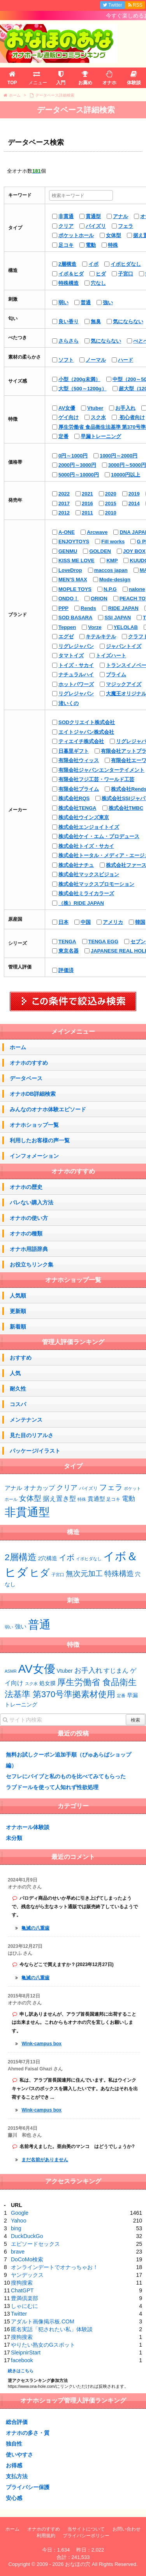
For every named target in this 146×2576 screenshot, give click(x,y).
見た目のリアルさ (31, 1435)
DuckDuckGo (27, 2236)
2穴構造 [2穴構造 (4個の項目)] (48, 1558)
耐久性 (18, 1388)
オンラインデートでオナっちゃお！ (54, 2267)
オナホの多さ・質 (27, 2433)
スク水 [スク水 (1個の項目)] (31, 1683)
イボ (93, 264)
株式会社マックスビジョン (88, 874)
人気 (15, 1373)
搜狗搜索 (22, 2283)
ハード (125, 360)
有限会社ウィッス (78, 760)
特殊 (113, 245)
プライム (116, 674)
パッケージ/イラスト (35, 1450)
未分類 (14, 1838)
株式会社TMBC (126, 808)
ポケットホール (76, 235)
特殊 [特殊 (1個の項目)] (81, 1499)
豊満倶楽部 (24, 2298)
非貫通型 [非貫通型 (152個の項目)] (27, 1511)
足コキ (66, 245)
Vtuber (95, 408)
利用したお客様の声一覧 (40, 1140)
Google (19, 2213)
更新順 (18, 1311)
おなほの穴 (77, 2564)
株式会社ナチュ (76, 865)
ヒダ (101, 274)
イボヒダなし (126, 264)
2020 (110, 494)
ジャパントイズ (123, 646)
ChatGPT (22, 2290)
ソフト (66, 360)
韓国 (140, 922)
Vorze (94, 627)
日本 (63, 922)
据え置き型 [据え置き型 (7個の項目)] (59, 1498)
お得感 (14, 2465)
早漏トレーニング (101, 436)
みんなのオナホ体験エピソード (48, 1109)
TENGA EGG (103, 941)
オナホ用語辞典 (29, 1249)
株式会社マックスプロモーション (96, 884)
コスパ (18, 1404)
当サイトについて (86, 2529)
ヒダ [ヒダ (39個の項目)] (40, 1572)
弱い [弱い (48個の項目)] (9, 1627)
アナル (120, 216)
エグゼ (66, 636)
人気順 (18, 1295)
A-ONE (66, 532)
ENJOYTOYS (73, 541)
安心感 (14, 2498)
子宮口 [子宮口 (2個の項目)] (57, 1574)
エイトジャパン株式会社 (86, 732)
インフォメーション (34, 1156)
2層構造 (67, 264)
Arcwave (97, 532)
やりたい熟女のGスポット (43, 2345)
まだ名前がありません (44, 2159)
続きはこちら (20, 2370)
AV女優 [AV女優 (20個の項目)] (36, 1668)
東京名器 (68, 951)
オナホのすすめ (29, 1062)
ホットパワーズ (76, 684)
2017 (64, 503)
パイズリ (96, 226)
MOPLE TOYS (74, 589)
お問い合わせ (127, 2529)
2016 (87, 503)
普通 (86, 302)
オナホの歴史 (26, 1187)
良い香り (68, 321)
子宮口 (125, 274)
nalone (137, 589)
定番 (63, 436)
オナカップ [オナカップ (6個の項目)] (39, 1487)
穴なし (98, 283)
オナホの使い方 (29, 1218)
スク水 (98, 417)
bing (16, 2228)
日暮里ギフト (73, 751)
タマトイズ (71, 655)
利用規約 (46, 2535)
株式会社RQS (74, 798)
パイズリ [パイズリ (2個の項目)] (88, 1488)
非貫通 (66, 216)
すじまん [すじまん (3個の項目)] (116, 1670)
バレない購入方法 (31, 1202)
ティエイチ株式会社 (81, 741)
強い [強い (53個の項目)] (20, 1626)
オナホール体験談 (27, 1827)
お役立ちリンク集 (31, 1264)
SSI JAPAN (117, 617)
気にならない (128, 321)
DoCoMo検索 (27, 2259)
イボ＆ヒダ (71, 274)
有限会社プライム (78, 789)
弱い (63, 302)
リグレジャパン (76, 646)
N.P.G (110, 589)
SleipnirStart (25, 2352)
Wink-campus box (41, 2043)
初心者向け (131, 417)
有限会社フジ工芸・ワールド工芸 (96, 779)
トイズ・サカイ (76, 665)
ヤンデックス (27, 2275)
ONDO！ (68, 598)
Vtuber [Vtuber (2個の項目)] (65, 1671)
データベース (26, 1078)
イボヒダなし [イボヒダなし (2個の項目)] (89, 1558)
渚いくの (68, 703)
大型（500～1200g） (82, 389)
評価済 (66, 970)
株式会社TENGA (77, 808)
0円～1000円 (73, 456)
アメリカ (113, 922)
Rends (88, 608)
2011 (87, 513)
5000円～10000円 (78, 475)
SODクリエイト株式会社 (86, 722)
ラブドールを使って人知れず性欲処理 (52, 1787)
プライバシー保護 (27, 2487)
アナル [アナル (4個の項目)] (13, 1488)
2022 (64, 494)
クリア (66, 226)
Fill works (113, 541)
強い (108, 302)
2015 (110, 503)
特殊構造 (68, 283)
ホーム (18, 1047)
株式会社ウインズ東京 (83, 817)
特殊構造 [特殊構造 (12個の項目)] (119, 1574)
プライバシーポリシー (86, 2535)
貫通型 (93, 216)
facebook (22, 2360)
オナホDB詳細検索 (33, 1094)
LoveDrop (70, 570)
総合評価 (17, 2422)
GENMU (67, 551)
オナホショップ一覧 (34, 1125)
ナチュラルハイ (76, 674)
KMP (112, 560)
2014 (134, 503)
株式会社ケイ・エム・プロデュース (98, 836)
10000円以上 (125, 475)
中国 (86, 922)
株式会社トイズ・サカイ (86, 846)
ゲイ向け (68, 417)
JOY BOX (134, 551)
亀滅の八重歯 (35, 1928)
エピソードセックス (35, 2244)
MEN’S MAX (72, 579)
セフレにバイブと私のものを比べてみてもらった (66, 1776)
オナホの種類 (26, 1233)
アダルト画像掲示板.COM (42, 2321)
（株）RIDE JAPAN (81, 903)
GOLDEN (100, 551)
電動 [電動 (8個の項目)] (128, 1498)
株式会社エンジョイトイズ (88, 827)
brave (18, 2252)
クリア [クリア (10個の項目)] (66, 1488)
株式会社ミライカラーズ (86, 893)
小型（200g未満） (79, 379)
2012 (64, 513)
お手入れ (125, 408)
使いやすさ (19, 2454)
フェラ (125, 226)
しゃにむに (24, 2306)
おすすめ (21, 1357)
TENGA (67, 941)
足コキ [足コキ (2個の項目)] (113, 1499)
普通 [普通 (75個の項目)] (39, 1624)
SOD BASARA (75, 617)
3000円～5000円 (127, 465)
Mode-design (114, 579)
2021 (87, 494)
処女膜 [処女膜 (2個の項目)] (47, 1683)
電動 (91, 245)
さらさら (68, 341)
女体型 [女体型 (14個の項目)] (30, 1498)
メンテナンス (26, 1419)
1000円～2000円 (118, 456)
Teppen (67, 627)
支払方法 (17, 2476)
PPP (63, 608)
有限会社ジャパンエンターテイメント (101, 770)
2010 (110, 513)
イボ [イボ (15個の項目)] (66, 1557)
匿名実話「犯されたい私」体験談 (52, 2329)
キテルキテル (101, 636)
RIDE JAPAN (123, 608)
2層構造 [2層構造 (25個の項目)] (21, 1557)
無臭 (96, 321)
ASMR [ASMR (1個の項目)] (11, 1671)
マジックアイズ (123, 684)
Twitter (19, 2314)
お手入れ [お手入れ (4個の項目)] (88, 1670)
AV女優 (66, 408)
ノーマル (96, 360)
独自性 (14, 2444)
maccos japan (111, 570)
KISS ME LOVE (76, 560)
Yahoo (18, 2220)
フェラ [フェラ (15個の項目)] (111, 1487)
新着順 (18, 1326)
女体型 (113, 235)
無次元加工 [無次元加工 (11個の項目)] (84, 1574)
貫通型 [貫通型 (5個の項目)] (96, 1498)
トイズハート (111, 655)
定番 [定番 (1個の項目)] (121, 1695)
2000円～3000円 (77, 465)
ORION (99, 598)
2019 (134, 494)
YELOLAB (126, 627)
